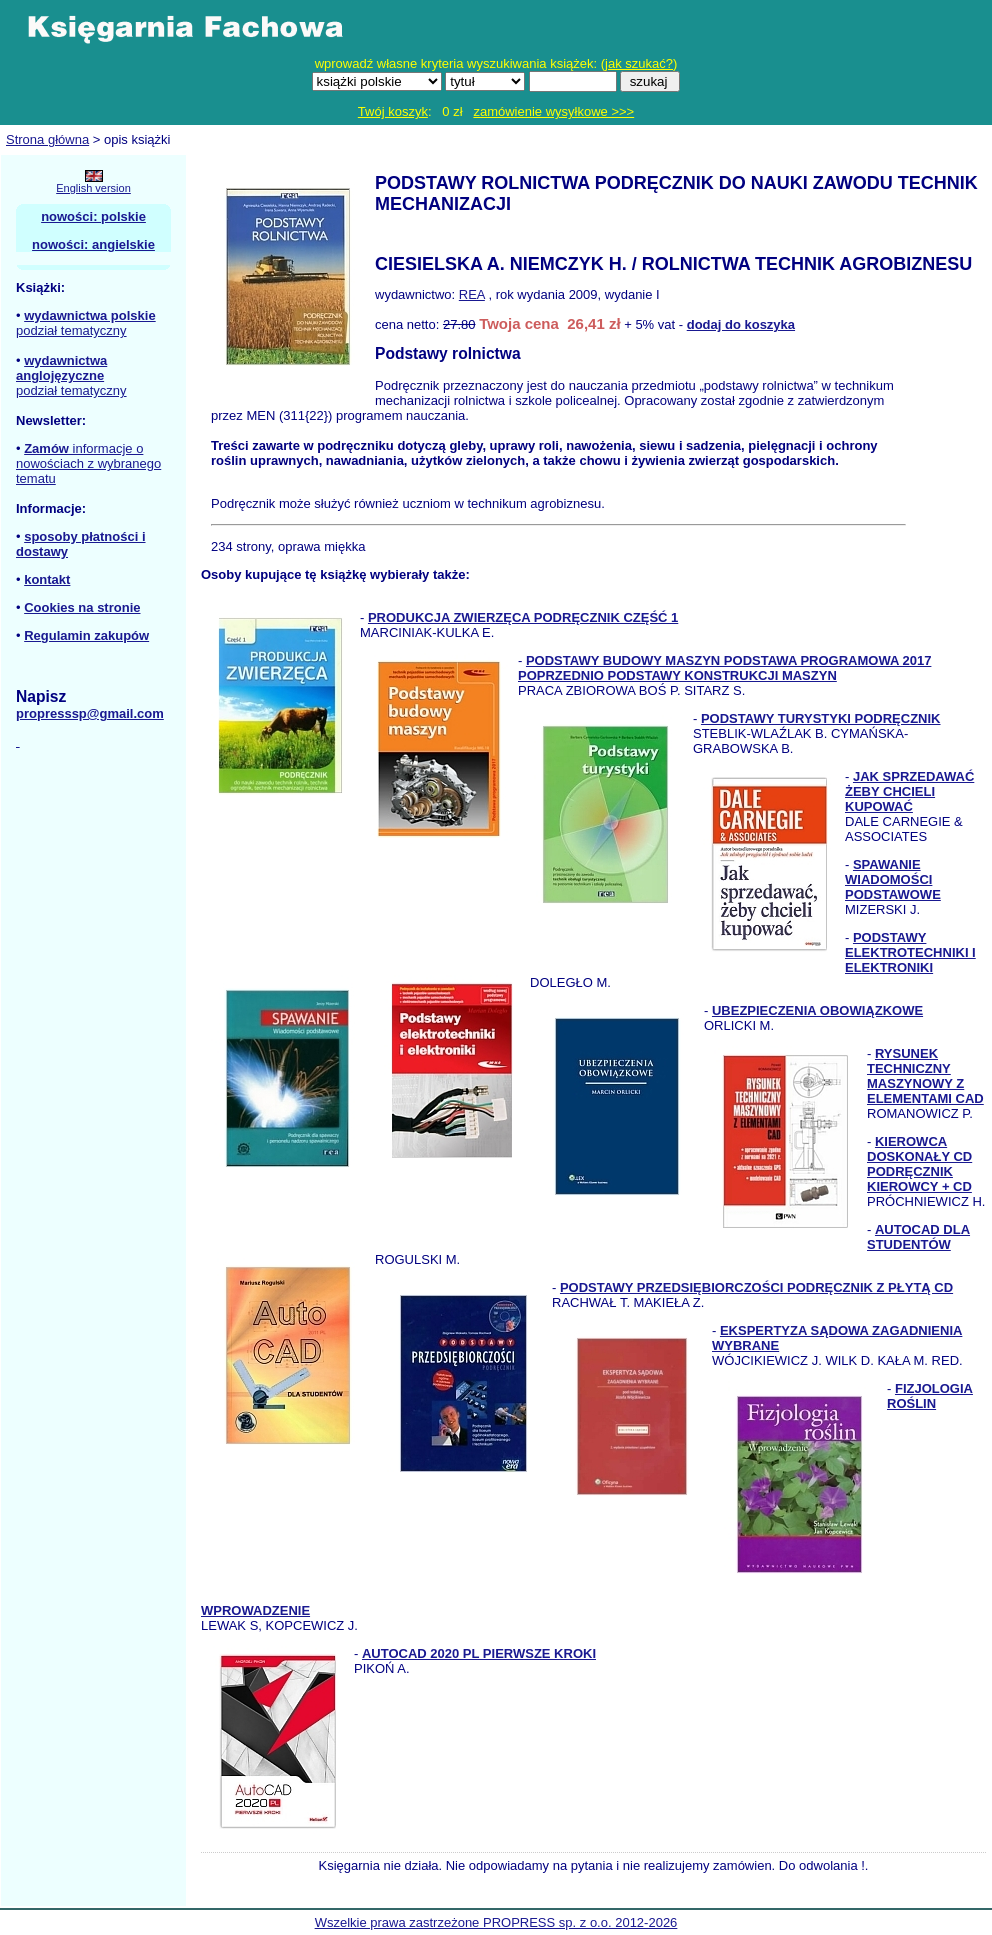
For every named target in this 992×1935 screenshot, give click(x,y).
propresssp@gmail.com (90, 713)
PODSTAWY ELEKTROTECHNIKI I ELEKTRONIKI (910, 952)
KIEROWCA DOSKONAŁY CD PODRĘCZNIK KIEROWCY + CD (919, 1164)
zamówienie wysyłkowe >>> (553, 111)
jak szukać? (639, 63)
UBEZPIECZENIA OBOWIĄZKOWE (817, 1010)
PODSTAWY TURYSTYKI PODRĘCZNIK (821, 718)
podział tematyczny (71, 330)
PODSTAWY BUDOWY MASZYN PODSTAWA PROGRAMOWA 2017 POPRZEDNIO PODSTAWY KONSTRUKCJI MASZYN (724, 668)
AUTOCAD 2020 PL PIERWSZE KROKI (479, 1653)
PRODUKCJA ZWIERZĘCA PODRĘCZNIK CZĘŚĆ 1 (523, 617)
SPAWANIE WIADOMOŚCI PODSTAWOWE (893, 879)
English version (93, 188)
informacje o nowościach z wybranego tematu (88, 463)
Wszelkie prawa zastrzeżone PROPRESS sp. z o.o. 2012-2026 (496, 1922)
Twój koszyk (393, 111)
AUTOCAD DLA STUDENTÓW (918, 1237)
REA (472, 294)
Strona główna (47, 139)
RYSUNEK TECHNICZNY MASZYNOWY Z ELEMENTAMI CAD (925, 1076)
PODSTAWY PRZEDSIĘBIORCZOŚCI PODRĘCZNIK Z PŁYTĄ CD (756, 1287)
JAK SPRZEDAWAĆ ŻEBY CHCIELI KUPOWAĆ (909, 791)
